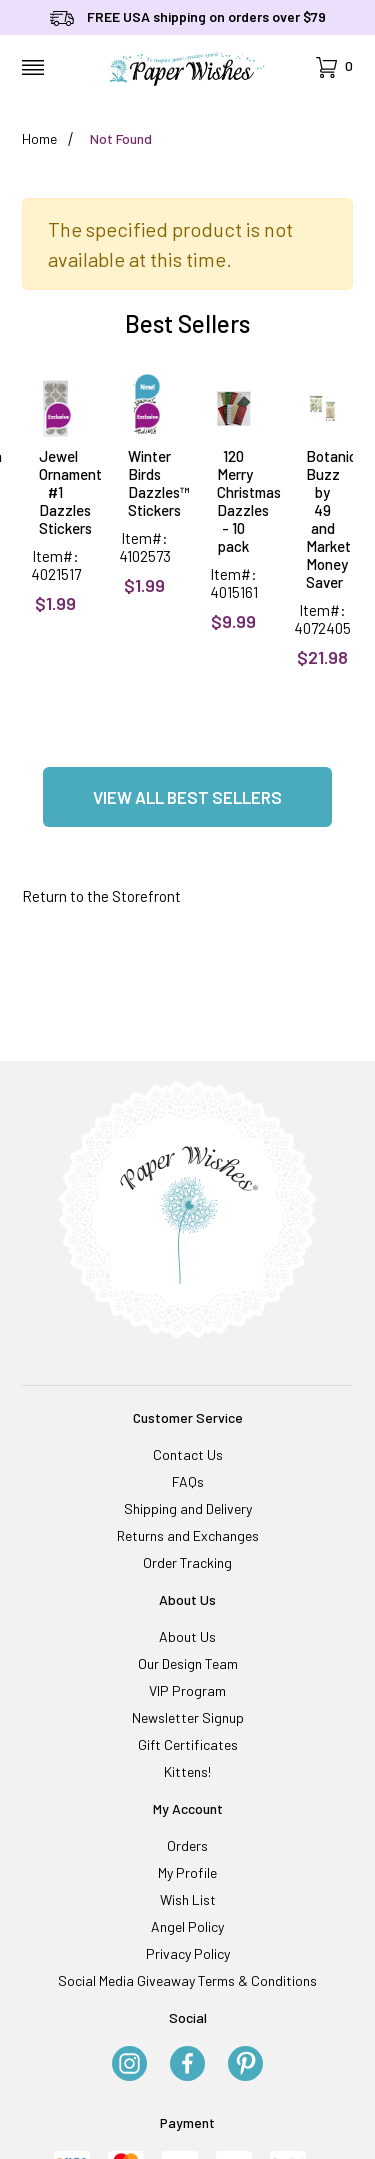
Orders (187, 1845)
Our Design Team (188, 1663)
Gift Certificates (188, 1744)
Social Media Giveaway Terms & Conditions (187, 1980)
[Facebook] (187, 2065)
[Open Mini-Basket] (334, 67)
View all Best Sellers (187, 797)
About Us (187, 1636)
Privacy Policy (188, 1953)
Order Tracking (187, 1562)
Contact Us (188, 1454)
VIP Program (187, 1690)
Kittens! (187, 1771)
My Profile (187, 1872)
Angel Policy (187, 1926)
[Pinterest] (245, 2065)
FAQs (188, 1481)
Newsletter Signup (188, 1717)
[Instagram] (129, 2065)
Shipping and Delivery (188, 1508)
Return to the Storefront (101, 896)
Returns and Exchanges (188, 1535)
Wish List (188, 1899)
